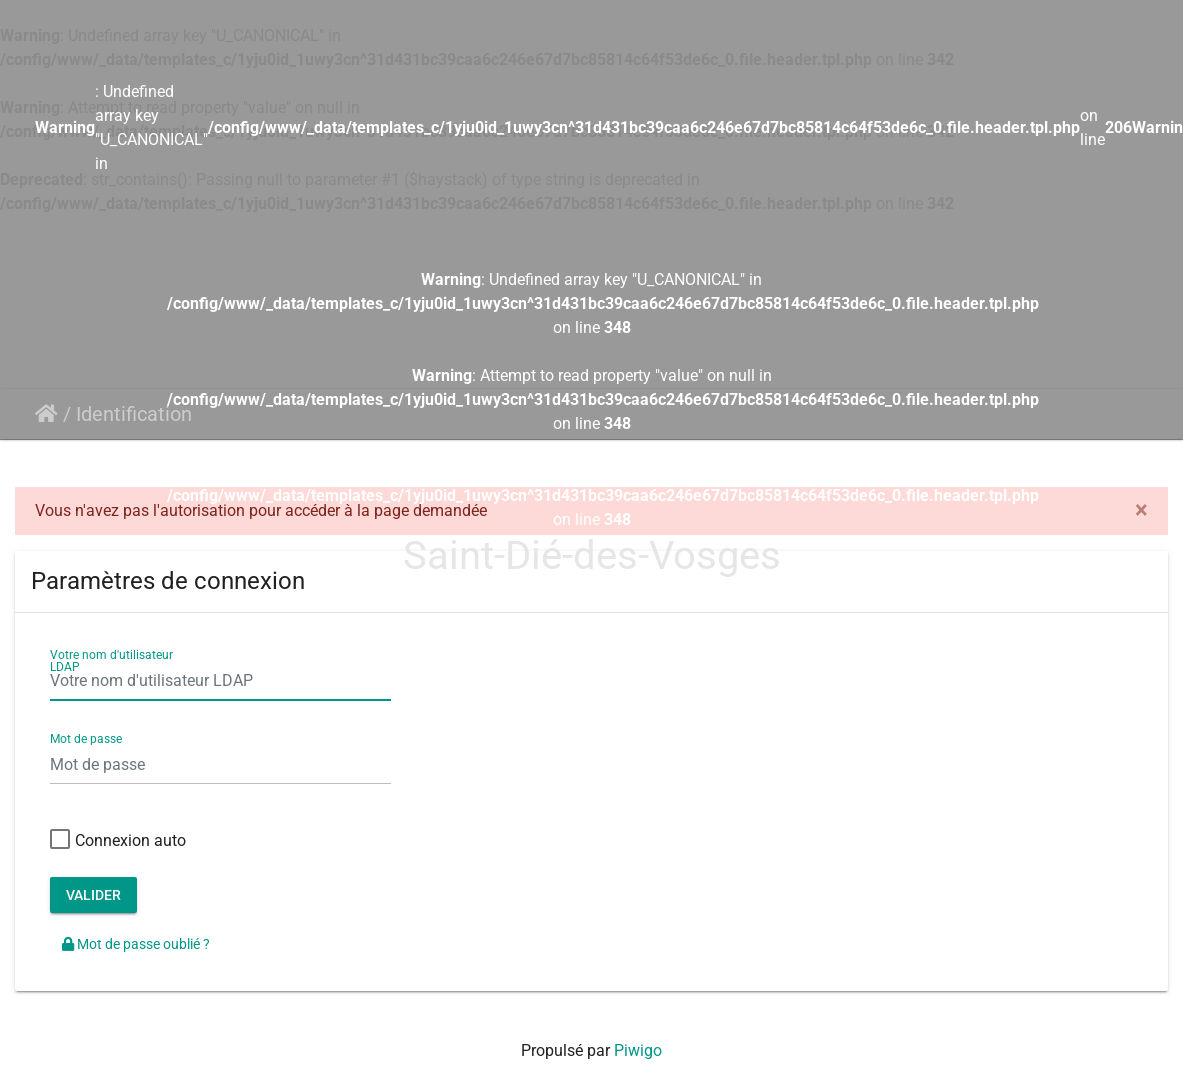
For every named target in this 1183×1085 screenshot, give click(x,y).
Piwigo (638, 1050)
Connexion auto (118, 841)
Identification (134, 414)
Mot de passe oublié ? (136, 944)
